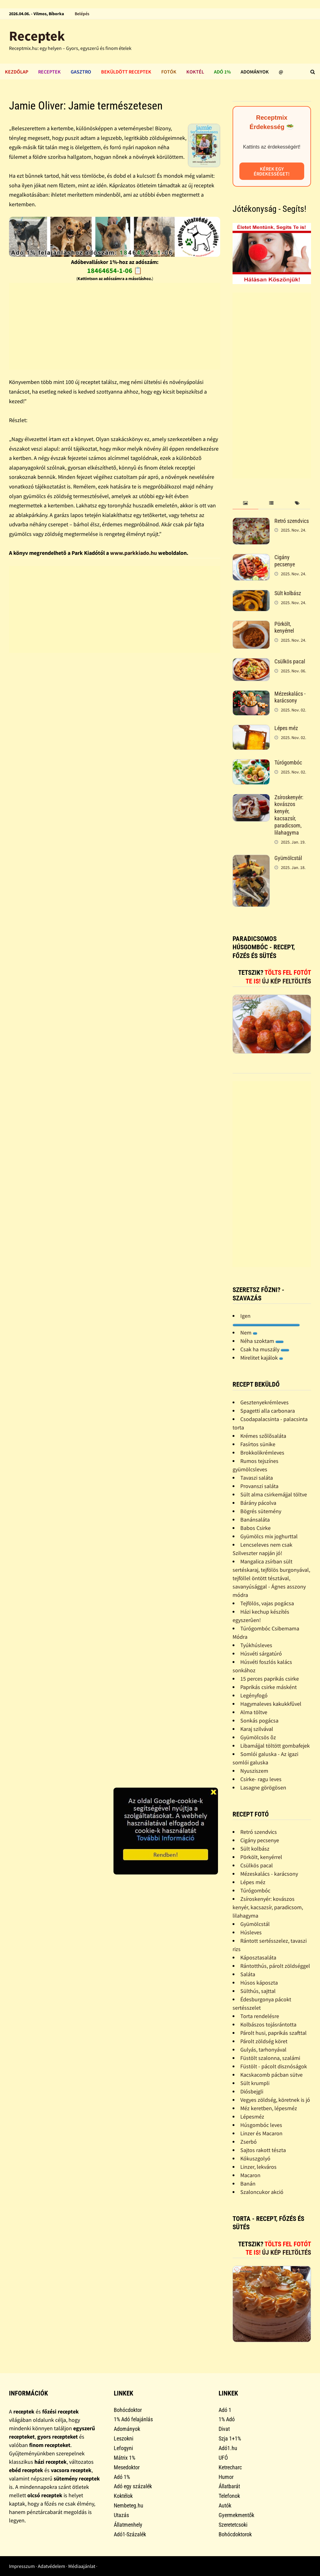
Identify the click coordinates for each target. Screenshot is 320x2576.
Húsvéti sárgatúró (261, 1653)
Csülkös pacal (289, 661)
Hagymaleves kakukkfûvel (270, 1703)
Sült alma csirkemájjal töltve (273, 1494)
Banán (248, 2183)
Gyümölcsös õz (258, 1737)
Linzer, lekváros (258, 2166)
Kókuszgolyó (255, 2158)
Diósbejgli (251, 2091)
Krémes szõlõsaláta (263, 1435)
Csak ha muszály (264, 1349)
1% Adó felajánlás (133, 2419)
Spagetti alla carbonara (267, 1410)
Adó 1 (225, 2410)
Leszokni (123, 2438)
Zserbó (248, 2141)
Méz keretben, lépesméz (268, 2108)
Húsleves (251, 1932)
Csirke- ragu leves (261, 1779)
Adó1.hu (228, 2448)
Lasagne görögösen (263, 1787)
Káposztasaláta (258, 1957)
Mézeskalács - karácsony (289, 697)
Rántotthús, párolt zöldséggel (275, 1965)
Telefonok (229, 2496)
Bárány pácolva (258, 1502)
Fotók (168, 72)
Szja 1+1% (230, 2438)
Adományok (255, 72)
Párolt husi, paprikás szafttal (273, 2032)
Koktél (195, 72)
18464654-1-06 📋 (114, 270)
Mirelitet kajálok (261, 1357)
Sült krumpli (254, 2083)
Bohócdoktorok (235, 2534)
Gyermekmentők (236, 2515)
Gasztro (81, 72)
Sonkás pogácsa (259, 1720)
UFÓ (223, 2457)
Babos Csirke (255, 1527)
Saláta (247, 1974)
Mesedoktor (127, 2467)
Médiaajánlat (81, 2566)
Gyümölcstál (288, 858)
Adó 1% (222, 72)
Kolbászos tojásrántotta (268, 2024)
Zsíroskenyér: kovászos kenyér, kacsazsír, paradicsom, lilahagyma (288, 815)
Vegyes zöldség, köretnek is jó (275, 2099)
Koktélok (123, 2496)
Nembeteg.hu (128, 2505)
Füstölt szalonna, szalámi (270, 2057)
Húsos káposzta (259, 1982)
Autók (225, 2505)
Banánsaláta (255, 1519)
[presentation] (245, 503)
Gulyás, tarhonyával (263, 2049)
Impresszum (22, 2566)
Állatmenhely (128, 2524)
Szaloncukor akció (261, 2191)
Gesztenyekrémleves (264, 1402)
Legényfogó (254, 1695)
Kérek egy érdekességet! (272, 171)
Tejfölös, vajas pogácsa (267, 1603)
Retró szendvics (291, 521)
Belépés (82, 13)
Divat (224, 2429)
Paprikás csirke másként (268, 1687)
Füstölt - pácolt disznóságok (273, 2066)
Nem (248, 1332)
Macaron (250, 2175)
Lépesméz (252, 2116)
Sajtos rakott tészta (263, 2150)
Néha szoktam (262, 1340)
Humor (226, 2477)
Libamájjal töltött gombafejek (275, 1745)
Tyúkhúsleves (256, 1645)
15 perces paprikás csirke (269, 1678)
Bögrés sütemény (260, 1511)
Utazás (121, 2515)
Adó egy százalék (133, 2486)
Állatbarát (229, 2486)
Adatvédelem (51, 2566)
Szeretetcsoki (233, 2524)
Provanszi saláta (259, 1486)
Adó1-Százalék (130, 2534)
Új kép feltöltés (286, 981)
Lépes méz (286, 728)
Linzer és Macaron (261, 2133)
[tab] (245, 503)
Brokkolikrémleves (262, 1452)
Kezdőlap (16, 72)
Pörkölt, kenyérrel (284, 627)
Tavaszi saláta (256, 1477)
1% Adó (227, 2419)
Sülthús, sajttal (258, 1990)
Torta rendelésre (259, 2016)
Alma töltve (253, 1712)
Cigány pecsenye (284, 561)
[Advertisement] (114, 326)
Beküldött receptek (126, 72)
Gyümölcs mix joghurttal (269, 1536)
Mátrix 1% (124, 2457)
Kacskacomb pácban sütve (271, 2074)
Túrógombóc (288, 762)
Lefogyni (123, 2448)
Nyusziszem (254, 1770)
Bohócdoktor (128, 2410)
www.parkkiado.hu (133, 552)
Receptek (37, 35)
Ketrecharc (230, 2467)
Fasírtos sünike (257, 1444)
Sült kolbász (287, 593)
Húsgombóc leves (261, 2124)
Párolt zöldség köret (263, 2041)
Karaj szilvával (256, 1728)
